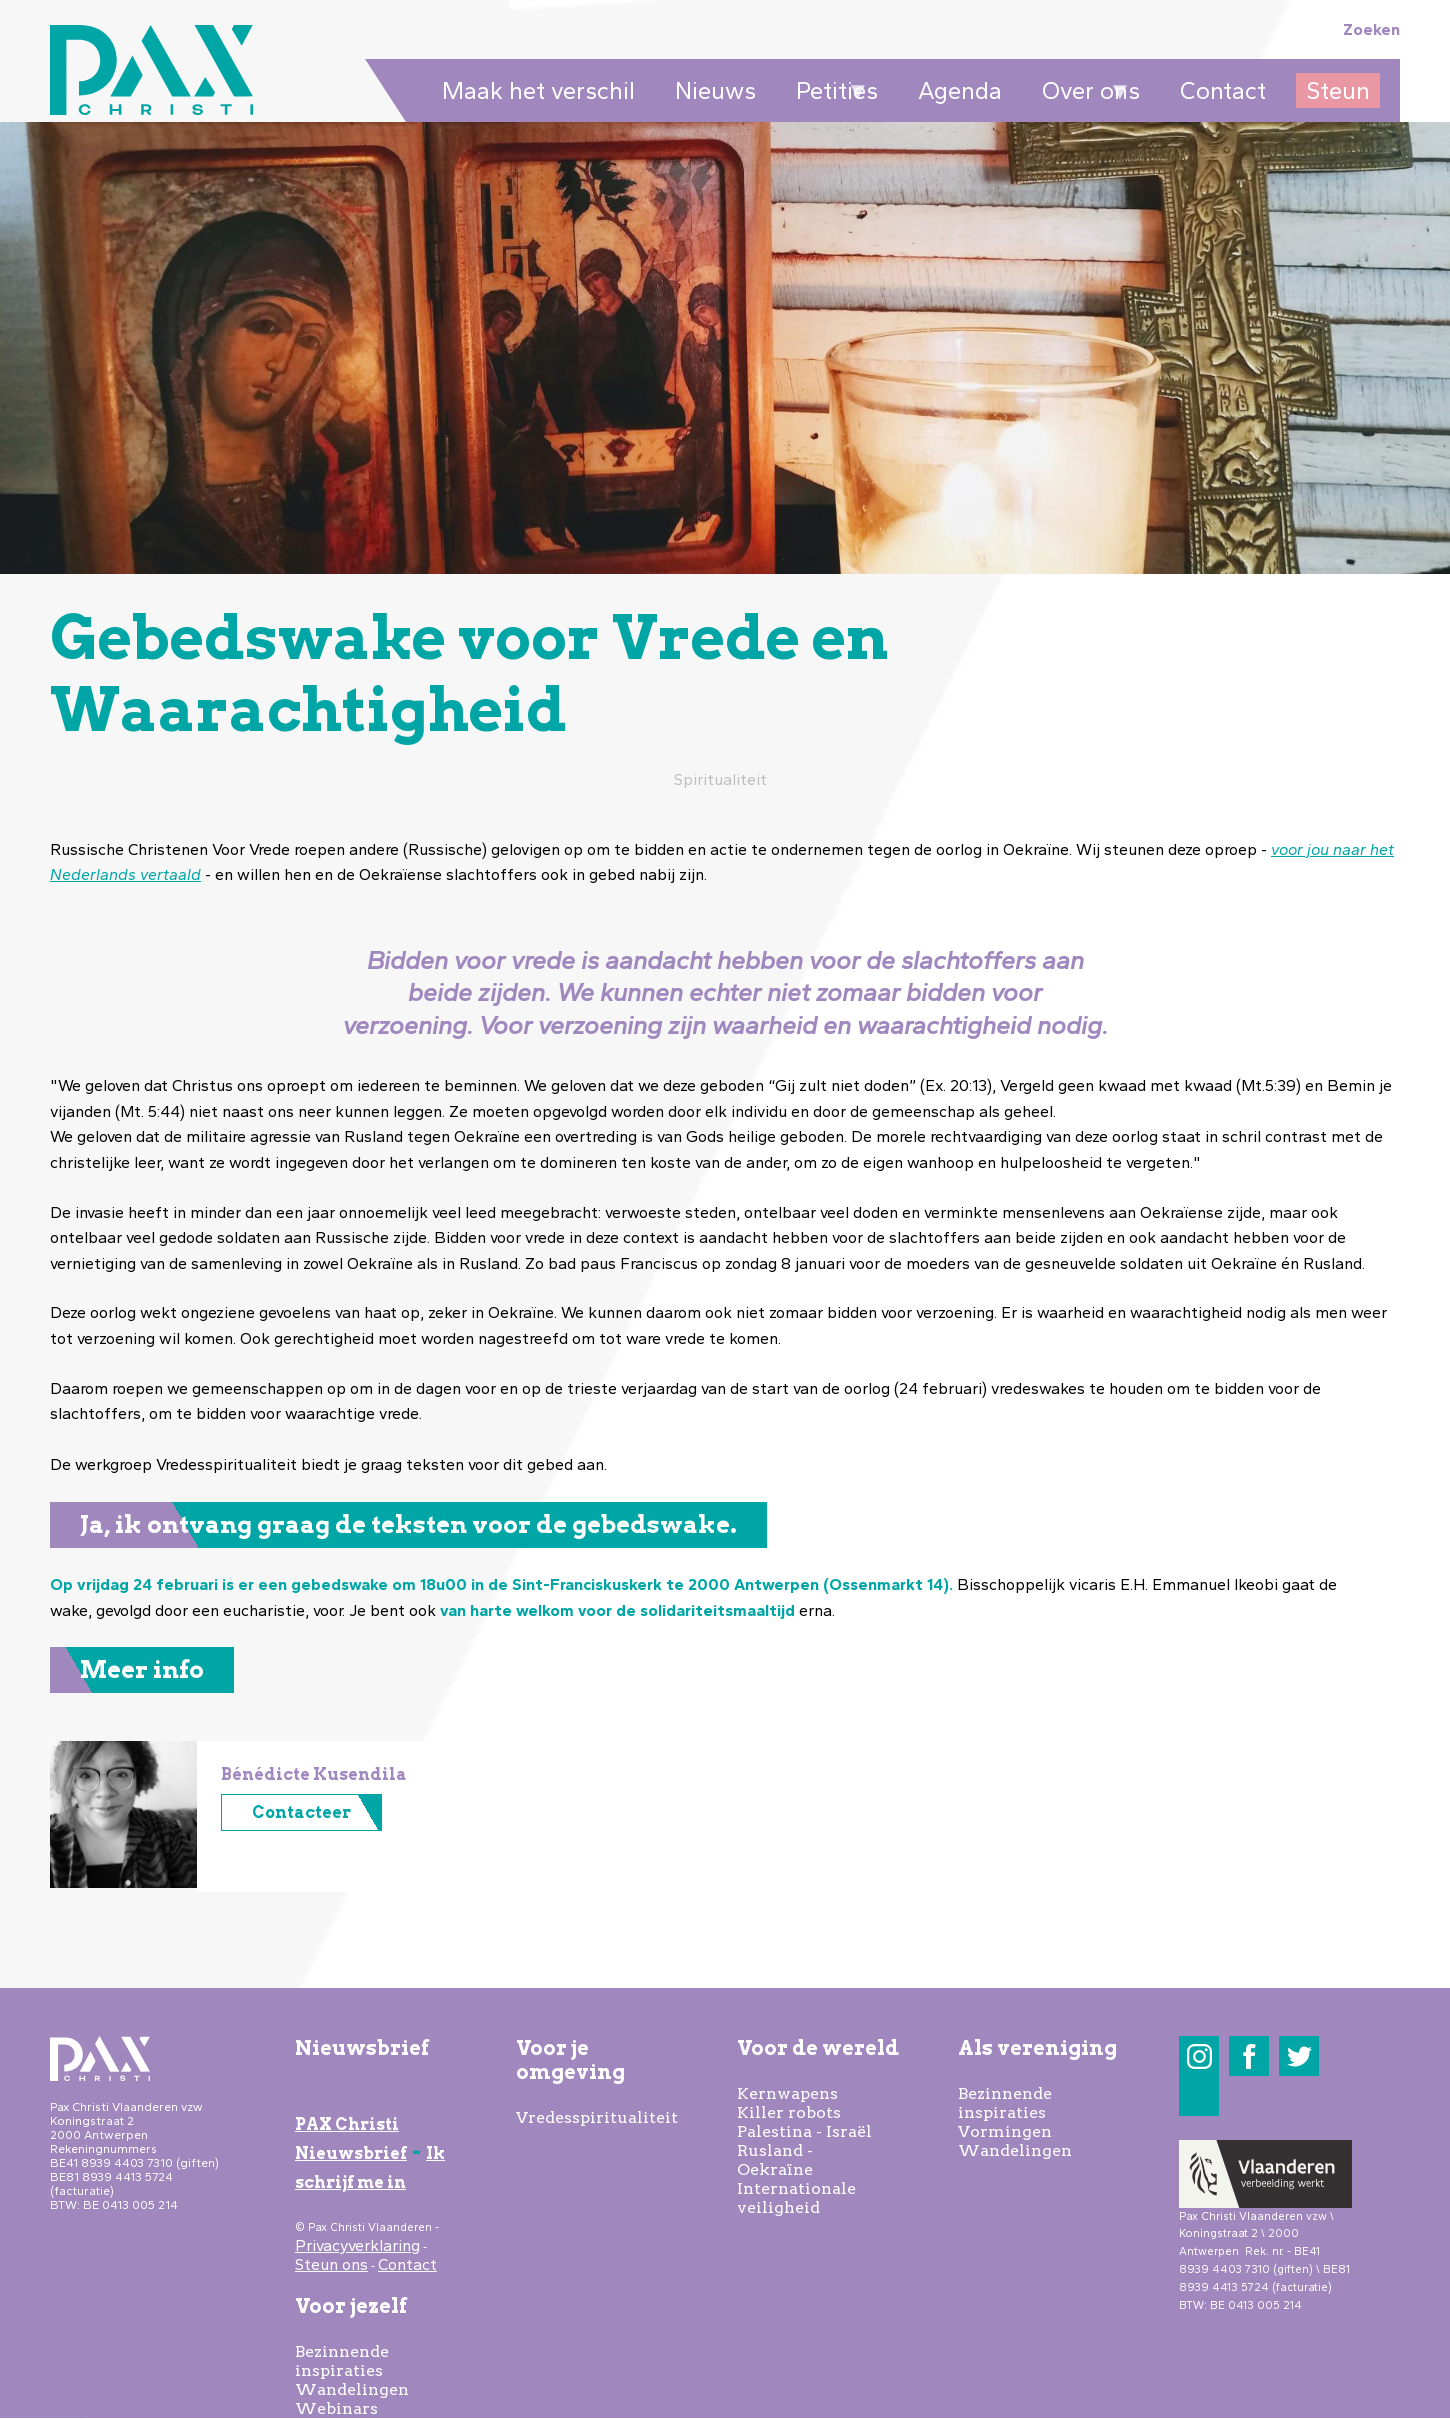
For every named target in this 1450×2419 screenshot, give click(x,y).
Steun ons (331, 2264)
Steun (1338, 90)
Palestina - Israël (804, 2131)
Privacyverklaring (357, 2245)
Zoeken (1371, 29)
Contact (1223, 90)
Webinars (336, 2408)
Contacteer (301, 1812)
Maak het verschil (538, 90)
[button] (123, 1882)
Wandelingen (352, 2389)
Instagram (1199, 2056)
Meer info (142, 1669)
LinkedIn (1199, 2096)
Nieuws (715, 90)
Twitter (1299, 2056)
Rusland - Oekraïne (775, 2160)
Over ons (1086, 92)
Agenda (960, 90)
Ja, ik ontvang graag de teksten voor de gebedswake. (408, 1524)
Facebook (1249, 2056)
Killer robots (789, 2112)
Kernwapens (787, 2093)
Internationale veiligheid (796, 2198)
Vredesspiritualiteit (597, 2117)
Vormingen (1005, 2131)
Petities (832, 92)
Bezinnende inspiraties (342, 2361)
